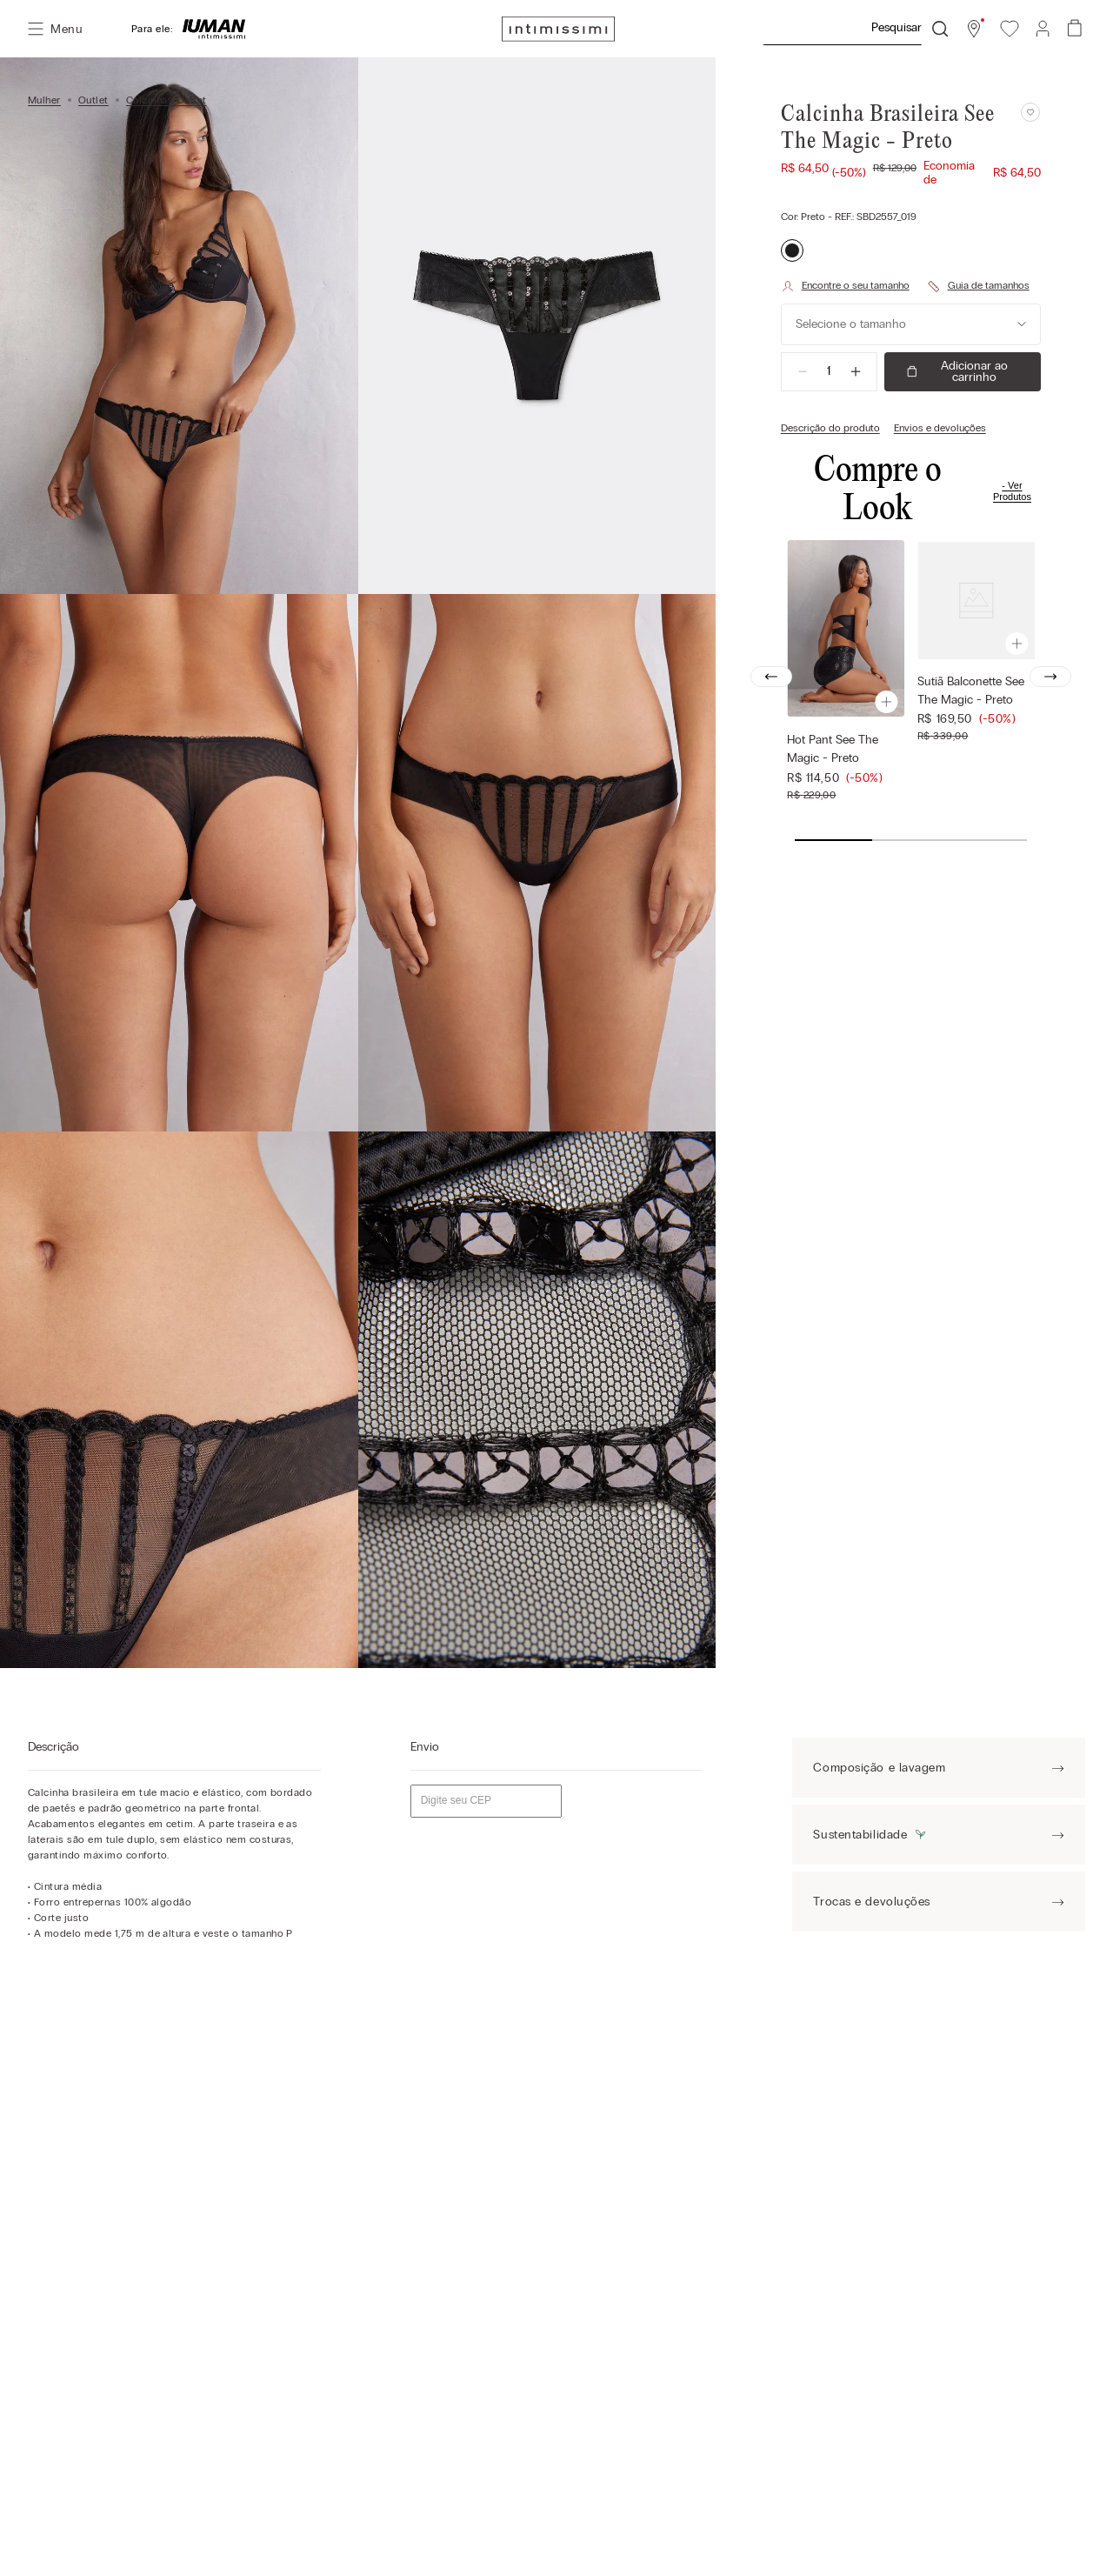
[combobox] (855, 28)
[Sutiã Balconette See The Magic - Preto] (976, 676)
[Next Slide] (1050, 676)
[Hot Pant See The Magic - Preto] (845, 676)
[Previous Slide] (771, 676)
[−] (803, 371)
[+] (856, 371)
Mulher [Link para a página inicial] (44, 100)
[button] (974, 28)
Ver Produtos (1012, 491)
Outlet (93, 100)
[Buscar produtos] (940, 28)
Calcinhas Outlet (166, 100)
